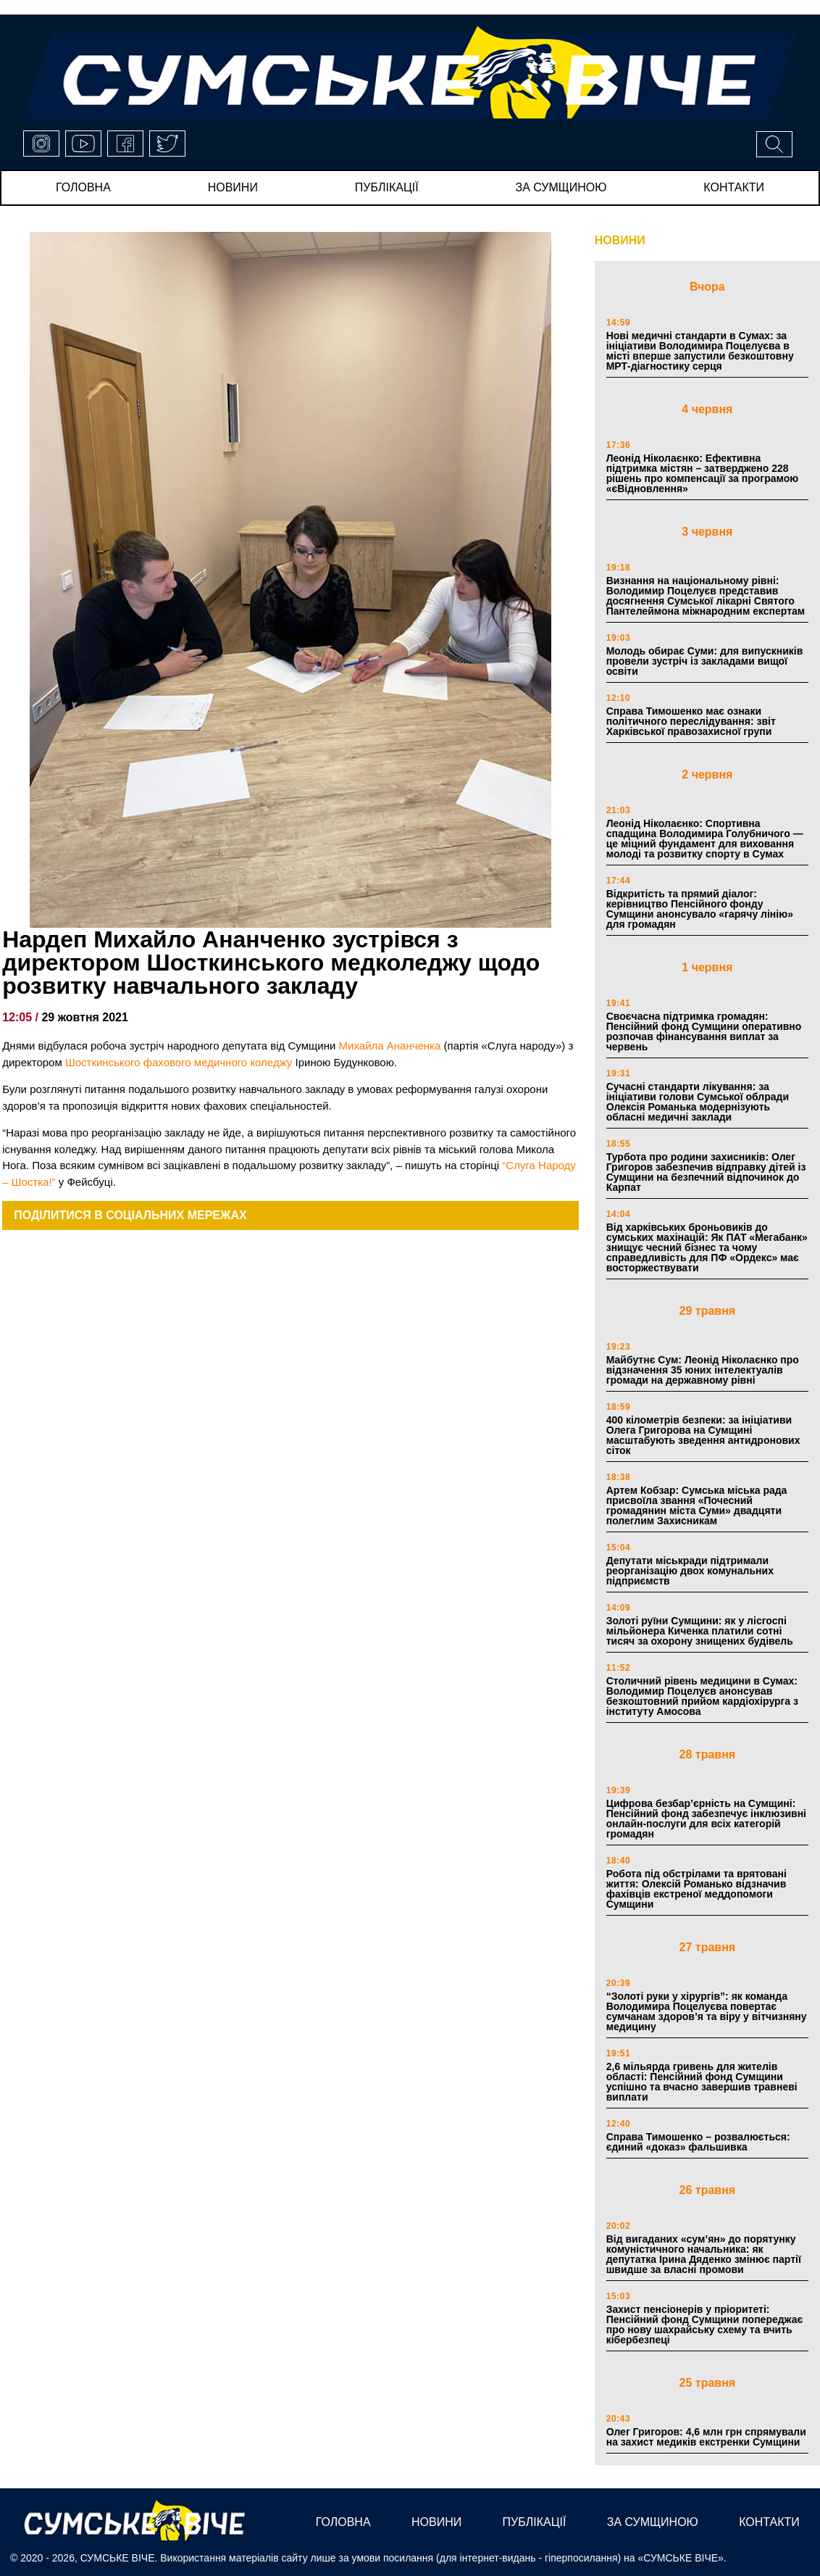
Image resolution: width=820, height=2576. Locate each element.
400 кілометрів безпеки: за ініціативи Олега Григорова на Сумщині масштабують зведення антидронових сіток (703, 1435)
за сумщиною (561, 187)
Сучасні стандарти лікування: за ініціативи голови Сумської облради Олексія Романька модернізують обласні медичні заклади (697, 1102)
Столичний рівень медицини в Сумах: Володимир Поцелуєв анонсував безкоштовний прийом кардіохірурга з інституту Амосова (702, 1696)
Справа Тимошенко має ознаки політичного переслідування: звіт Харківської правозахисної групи (691, 721)
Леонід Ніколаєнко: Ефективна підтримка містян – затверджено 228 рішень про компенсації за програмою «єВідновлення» (702, 473)
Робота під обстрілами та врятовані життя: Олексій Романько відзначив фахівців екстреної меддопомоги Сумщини (696, 1889)
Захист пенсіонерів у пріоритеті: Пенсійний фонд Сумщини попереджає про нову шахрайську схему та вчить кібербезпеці (704, 2324)
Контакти (733, 187)
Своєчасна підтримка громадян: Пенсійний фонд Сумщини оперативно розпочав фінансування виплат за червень (704, 1031)
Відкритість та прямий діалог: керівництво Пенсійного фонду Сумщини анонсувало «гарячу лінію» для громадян (699, 909)
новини (233, 187)
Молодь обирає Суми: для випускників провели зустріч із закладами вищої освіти (704, 661)
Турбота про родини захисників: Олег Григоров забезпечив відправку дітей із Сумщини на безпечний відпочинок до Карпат (706, 1172)
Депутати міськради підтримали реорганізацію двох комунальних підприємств (690, 1571)
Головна (83, 187)
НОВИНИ (620, 240)
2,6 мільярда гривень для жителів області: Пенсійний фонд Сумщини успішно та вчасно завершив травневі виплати (702, 2082)
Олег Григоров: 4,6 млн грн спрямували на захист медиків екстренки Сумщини (706, 2437)
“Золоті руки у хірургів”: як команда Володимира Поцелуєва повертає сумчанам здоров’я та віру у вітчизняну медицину (706, 2011)
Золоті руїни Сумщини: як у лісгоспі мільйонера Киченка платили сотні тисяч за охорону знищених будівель (699, 1631)
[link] (178, 1062)
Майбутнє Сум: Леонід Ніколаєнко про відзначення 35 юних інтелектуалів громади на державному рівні (702, 1370)
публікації (387, 187)
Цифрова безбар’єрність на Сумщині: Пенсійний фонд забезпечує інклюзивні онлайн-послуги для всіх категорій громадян (706, 1819)
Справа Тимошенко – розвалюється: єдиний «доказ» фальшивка (698, 2142)
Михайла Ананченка (390, 1045)
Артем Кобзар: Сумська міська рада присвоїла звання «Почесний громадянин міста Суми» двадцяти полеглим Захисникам (696, 1505)
